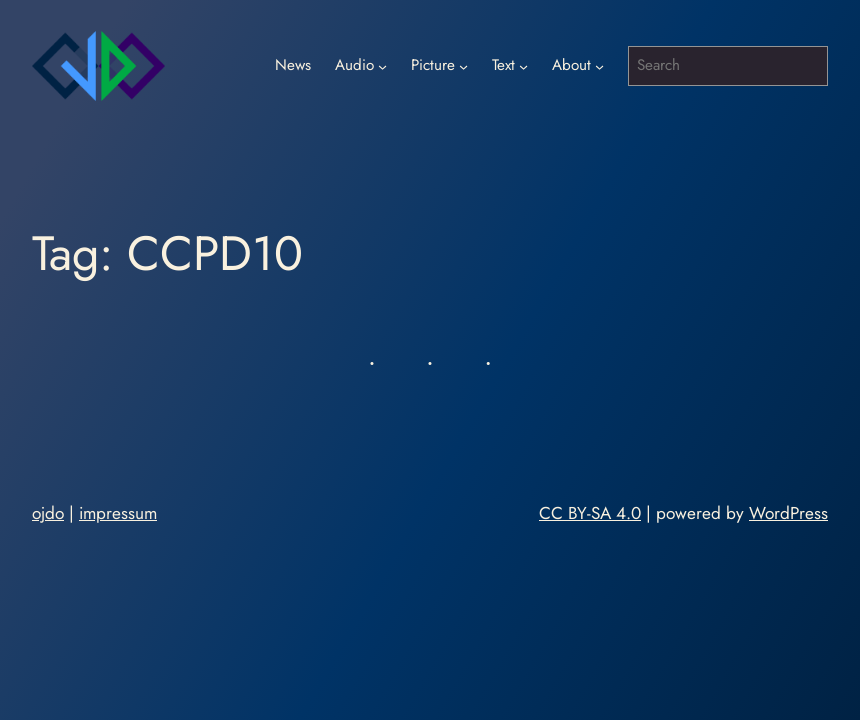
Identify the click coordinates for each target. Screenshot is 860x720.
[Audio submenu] (382, 66)
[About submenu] (599, 66)
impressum (118, 513)
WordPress (788, 513)
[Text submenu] (523, 66)
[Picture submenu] (463, 66)
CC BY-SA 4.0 (590, 513)
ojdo (48, 513)
